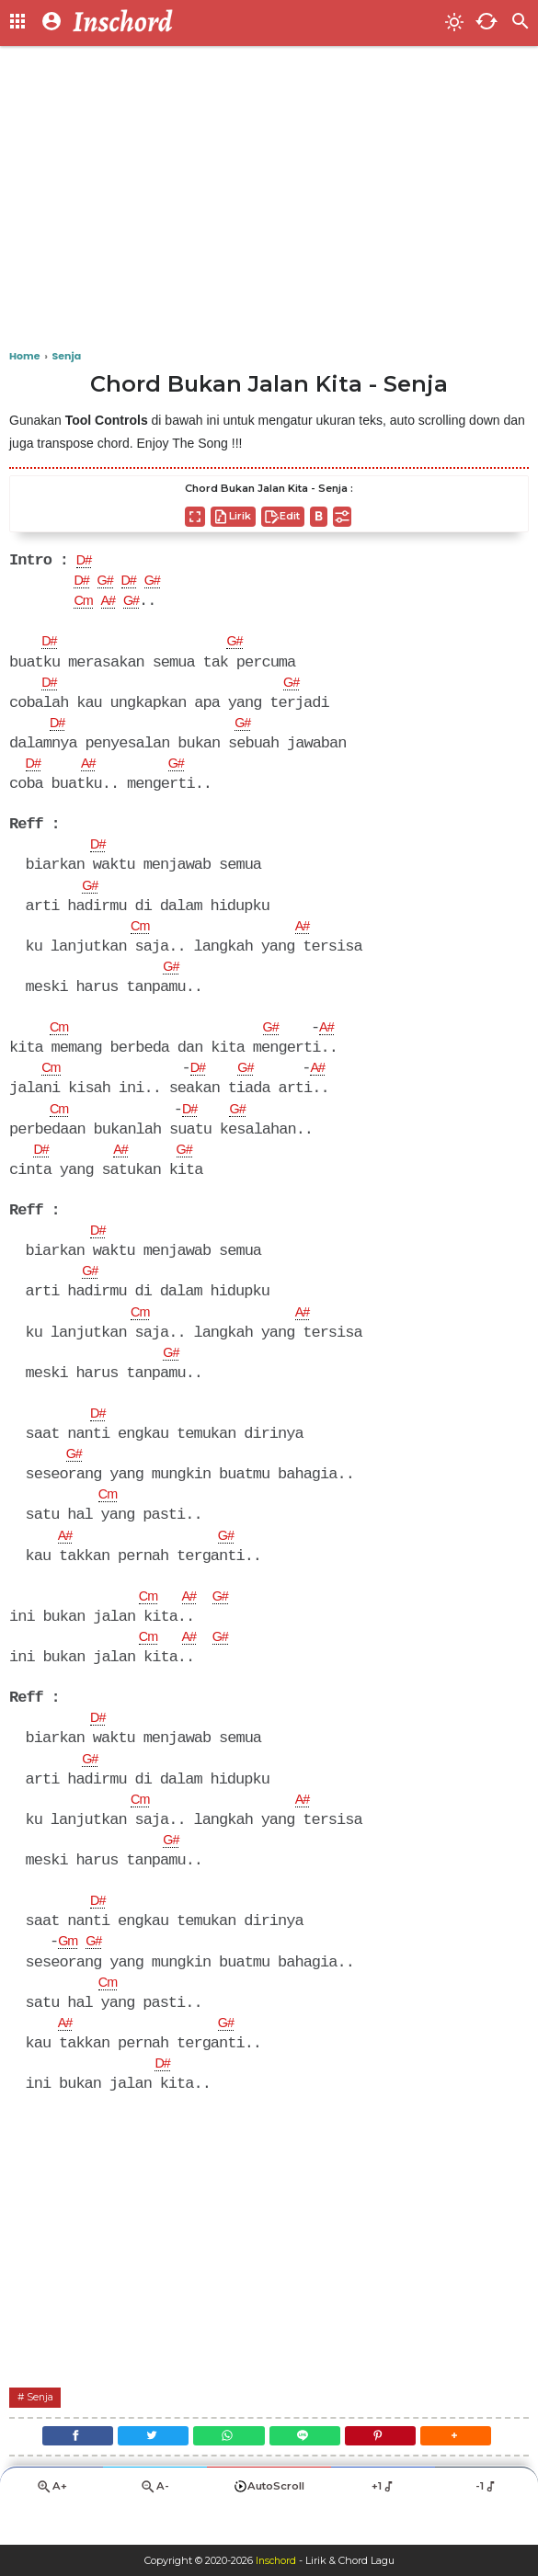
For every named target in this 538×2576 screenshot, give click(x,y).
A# (113, 604)
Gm (69, 1970)
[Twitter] (143, 2469)
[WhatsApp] (226, 2469)
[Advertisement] (269, 202)
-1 (486, 2525)
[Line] (308, 2469)
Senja (43, 2427)
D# (85, 562)
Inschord (275, 2560)
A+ (51, 2526)
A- (154, 2526)
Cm (85, 604)
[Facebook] (60, 2469)
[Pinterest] (390, 2469)
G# (110, 583)
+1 (383, 2525)
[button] (473, 2469)
